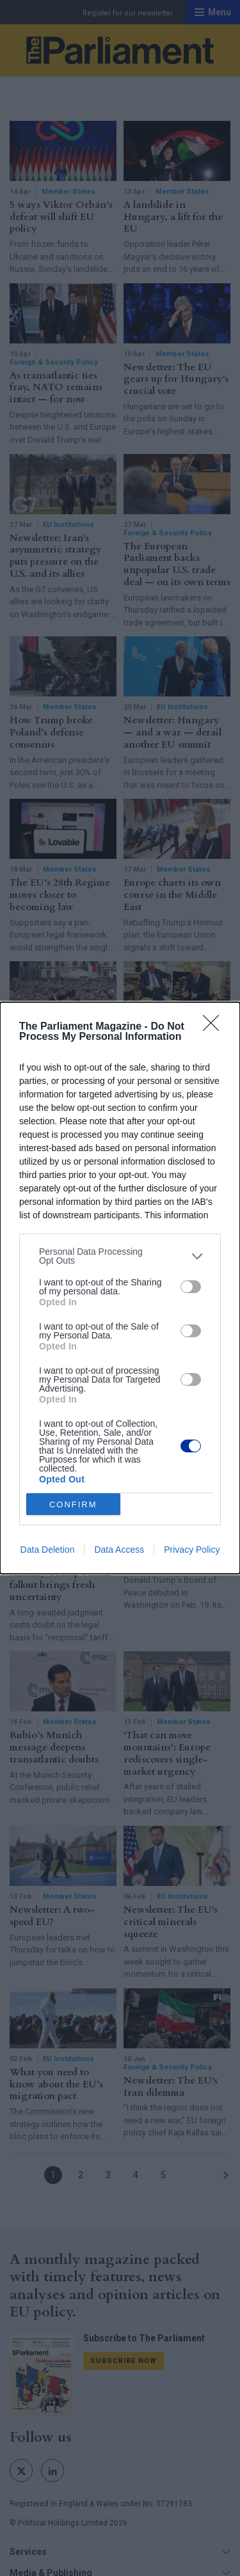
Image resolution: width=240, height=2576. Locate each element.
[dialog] (120, 1288)
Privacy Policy (192, 1549)
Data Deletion (47, 1549)
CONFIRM (73, 1504)
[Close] (215, 1027)
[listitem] (120, 1256)
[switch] (190, 1286)
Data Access (119, 1549)
